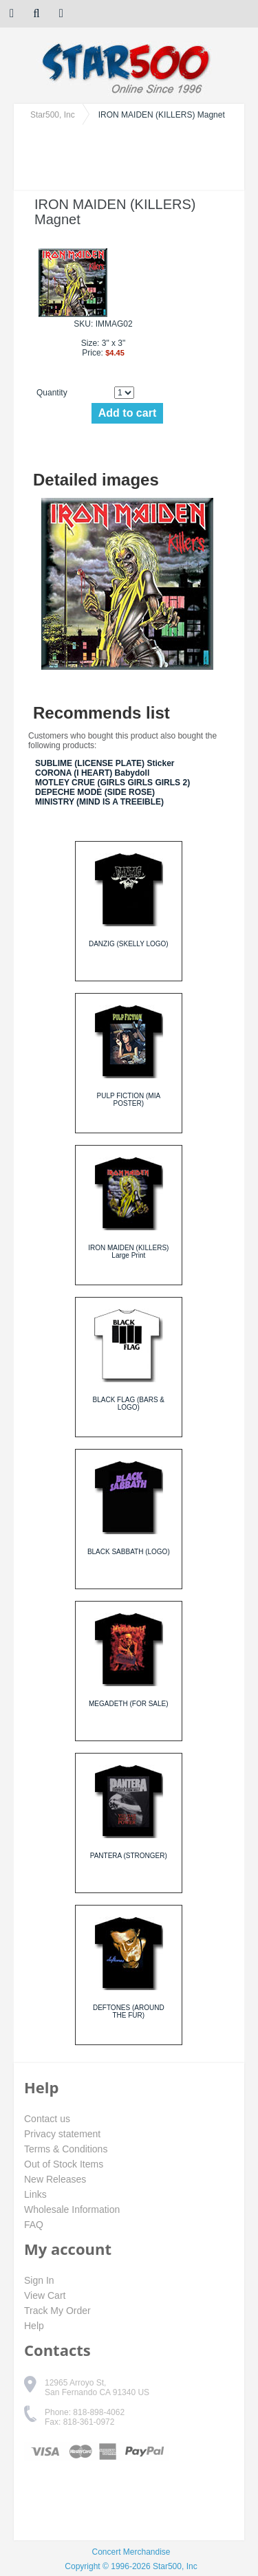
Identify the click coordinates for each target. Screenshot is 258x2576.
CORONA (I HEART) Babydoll (92, 773)
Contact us (47, 2118)
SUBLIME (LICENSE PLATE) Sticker (104, 763)
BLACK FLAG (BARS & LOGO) (128, 1403)
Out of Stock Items (63, 2164)
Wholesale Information (72, 2209)
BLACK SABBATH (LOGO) (128, 1552)
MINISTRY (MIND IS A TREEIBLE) (99, 802)
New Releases (55, 2179)
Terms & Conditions (65, 2148)
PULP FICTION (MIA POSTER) (128, 1099)
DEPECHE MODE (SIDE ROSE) (95, 792)
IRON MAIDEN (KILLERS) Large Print (128, 1251)
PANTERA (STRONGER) (128, 1855)
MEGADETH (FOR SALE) (129, 1703)
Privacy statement (62, 2133)
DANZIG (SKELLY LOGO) (129, 944)
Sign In (39, 2280)
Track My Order (57, 2310)
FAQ (33, 2224)
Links (35, 2194)
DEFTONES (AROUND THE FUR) (128, 2011)
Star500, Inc (52, 115)
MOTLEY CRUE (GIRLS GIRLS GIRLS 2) (112, 782)
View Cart (44, 2295)
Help (34, 2325)
